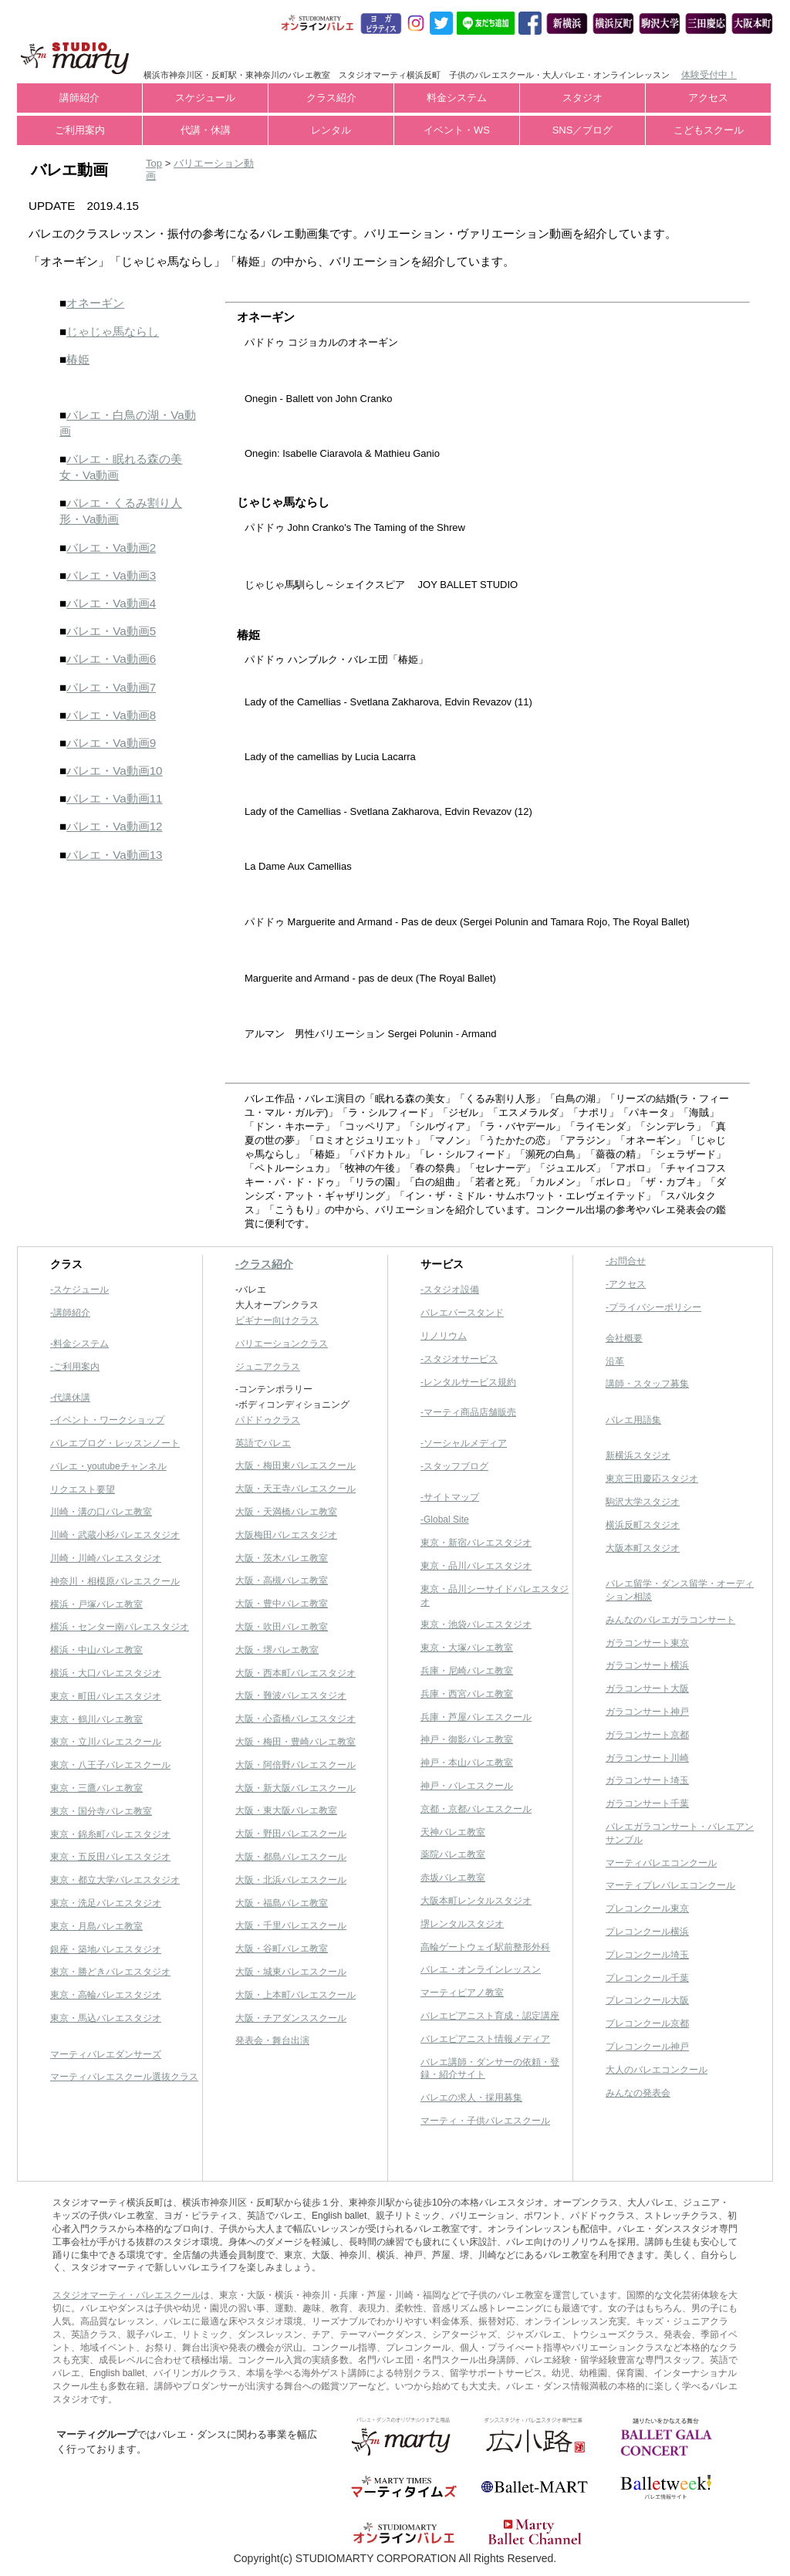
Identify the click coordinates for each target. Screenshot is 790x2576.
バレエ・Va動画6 (111, 658)
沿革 (615, 1361)
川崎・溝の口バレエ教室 (101, 1511)
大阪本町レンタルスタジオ (476, 1900)
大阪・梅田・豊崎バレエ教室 (295, 1741)
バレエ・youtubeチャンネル (108, 1466)
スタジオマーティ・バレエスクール (126, 2295)
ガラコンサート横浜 (647, 1665)
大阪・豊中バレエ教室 (281, 1603)
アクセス (708, 97)
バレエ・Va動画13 (114, 854)
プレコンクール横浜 (647, 1931)
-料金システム (79, 1343)
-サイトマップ (449, 1497)
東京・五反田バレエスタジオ (110, 1856)
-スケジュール (79, 1289)
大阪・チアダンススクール (290, 2018)
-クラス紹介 (264, 1264)
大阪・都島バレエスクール (290, 1856)
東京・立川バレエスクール (105, 1741)
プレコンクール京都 (647, 2023)
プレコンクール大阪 (647, 2000)
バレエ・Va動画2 (111, 547)
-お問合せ (626, 1261)
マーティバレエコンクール (661, 1863)
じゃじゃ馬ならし (112, 331)
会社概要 (624, 1338)
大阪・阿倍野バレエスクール (295, 1765)
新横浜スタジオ (638, 1455)
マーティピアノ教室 (462, 1992)
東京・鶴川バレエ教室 (96, 1719)
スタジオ (582, 97)
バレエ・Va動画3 (111, 575)
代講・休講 (206, 130)
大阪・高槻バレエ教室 (281, 1580)
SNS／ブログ (582, 130)
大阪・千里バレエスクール (290, 1925)
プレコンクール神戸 (647, 2046)
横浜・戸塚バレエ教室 (96, 1604)
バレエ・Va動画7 (111, 687)
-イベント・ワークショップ (107, 1420)
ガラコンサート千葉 (647, 1803)
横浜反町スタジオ (643, 1525)
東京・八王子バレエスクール (110, 1765)
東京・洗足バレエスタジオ (105, 1903)
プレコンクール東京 (647, 1908)
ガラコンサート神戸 (647, 1711)
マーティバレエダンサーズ (105, 2054)
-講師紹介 (70, 1312)
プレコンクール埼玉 (647, 1954)
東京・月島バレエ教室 (96, 1926)
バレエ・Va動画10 (114, 770)
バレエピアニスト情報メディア (485, 2038)
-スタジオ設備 (449, 1289)
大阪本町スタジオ (643, 1548)
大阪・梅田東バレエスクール (295, 1465)
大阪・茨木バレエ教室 (281, 1558)
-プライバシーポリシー (653, 1307)
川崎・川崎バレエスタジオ (105, 1558)
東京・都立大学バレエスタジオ (115, 1880)
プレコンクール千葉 (647, 1978)
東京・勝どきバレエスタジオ (110, 1971)
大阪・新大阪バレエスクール (295, 1788)
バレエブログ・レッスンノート (115, 1443)
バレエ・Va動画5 (111, 630)
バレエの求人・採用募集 (471, 2097)
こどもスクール (709, 130)
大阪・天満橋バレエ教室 (286, 1511)
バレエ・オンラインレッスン (480, 1969)
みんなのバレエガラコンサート (670, 1619)
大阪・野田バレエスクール (290, 1833)
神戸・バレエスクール (466, 1785)
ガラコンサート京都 (647, 1734)
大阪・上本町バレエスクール (295, 1994)
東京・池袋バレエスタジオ (476, 1624)
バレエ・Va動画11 (114, 798)
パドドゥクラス (267, 1420)
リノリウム (443, 1335)
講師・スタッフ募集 (647, 1383)
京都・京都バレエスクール (476, 1809)
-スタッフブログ (454, 1466)
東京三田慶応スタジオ (652, 1478)
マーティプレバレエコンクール (670, 1885)
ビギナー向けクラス (277, 1320)
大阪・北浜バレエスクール (290, 1880)
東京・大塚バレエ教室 (466, 1647)
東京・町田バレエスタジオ (105, 1696)
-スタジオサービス (459, 1359)
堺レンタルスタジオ (462, 1923)
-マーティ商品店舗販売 (468, 1412)
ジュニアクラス (267, 1366)
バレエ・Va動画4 (111, 603)
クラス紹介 (331, 97)
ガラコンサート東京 (647, 1643)
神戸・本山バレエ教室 (466, 1762)
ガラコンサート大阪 (647, 1688)
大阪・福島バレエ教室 (281, 1903)
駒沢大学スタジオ (643, 1501)
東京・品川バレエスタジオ (476, 1565)
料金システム (457, 97)
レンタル (331, 130)
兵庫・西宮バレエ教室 (466, 1694)
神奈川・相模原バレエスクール (115, 1581)
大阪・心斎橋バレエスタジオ (295, 1718)
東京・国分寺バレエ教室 (101, 1811)
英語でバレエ (263, 1443)
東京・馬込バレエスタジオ (105, 2018)
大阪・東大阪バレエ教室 (286, 1810)
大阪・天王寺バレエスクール (295, 1488)
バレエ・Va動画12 (114, 826)
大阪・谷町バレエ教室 (281, 1948)
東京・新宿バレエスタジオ (476, 1542)
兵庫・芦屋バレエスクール (476, 1717)
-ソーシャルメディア (463, 1443)
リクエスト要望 (82, 1489)
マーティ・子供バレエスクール (485, 2120)
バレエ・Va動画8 (111, 715)
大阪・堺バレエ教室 (277, 1650)
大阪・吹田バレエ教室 (281, 1626)
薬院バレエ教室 (452, 1854)
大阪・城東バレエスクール (290, 1971)
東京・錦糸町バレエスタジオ (110, 1834)
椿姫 (77, 359)
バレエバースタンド (462, 1312)
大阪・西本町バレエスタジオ (295, 1673)
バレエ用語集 (633, 1420)
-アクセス (626, 1284)
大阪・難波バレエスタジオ (290, 1695)
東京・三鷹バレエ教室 (96, 1788)
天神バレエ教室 (452, 1832)
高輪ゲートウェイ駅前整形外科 (485, 1947)
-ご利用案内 (75, 1366)
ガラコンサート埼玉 (647, 1780)
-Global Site (444, 1519)
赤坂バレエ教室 (452, 1877)
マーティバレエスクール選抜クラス (124, 2076)
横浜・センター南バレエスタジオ (119, 1626)
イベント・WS (457, 130)
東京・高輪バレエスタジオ (105, 1994)
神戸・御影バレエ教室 (466, 1739)
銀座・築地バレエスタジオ (105, 1949)
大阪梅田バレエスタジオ (286, 1535)
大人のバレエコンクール (656, 2069)
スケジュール (205, 97)
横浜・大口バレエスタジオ (105, 1673)
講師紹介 (79, 97)
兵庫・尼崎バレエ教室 (466, 1670)
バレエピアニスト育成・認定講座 (489, 2015)
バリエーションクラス (281, 1343)
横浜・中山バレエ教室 (96, 1650)
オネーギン (95, 302)
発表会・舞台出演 (272, 2040)
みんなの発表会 (638, 2093)
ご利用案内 (80, 130)
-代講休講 (70, 1397)
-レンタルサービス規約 (468, 1382)
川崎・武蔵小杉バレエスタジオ (115, 1535)
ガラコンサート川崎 (647, 1758)
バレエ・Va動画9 (111, 742)
